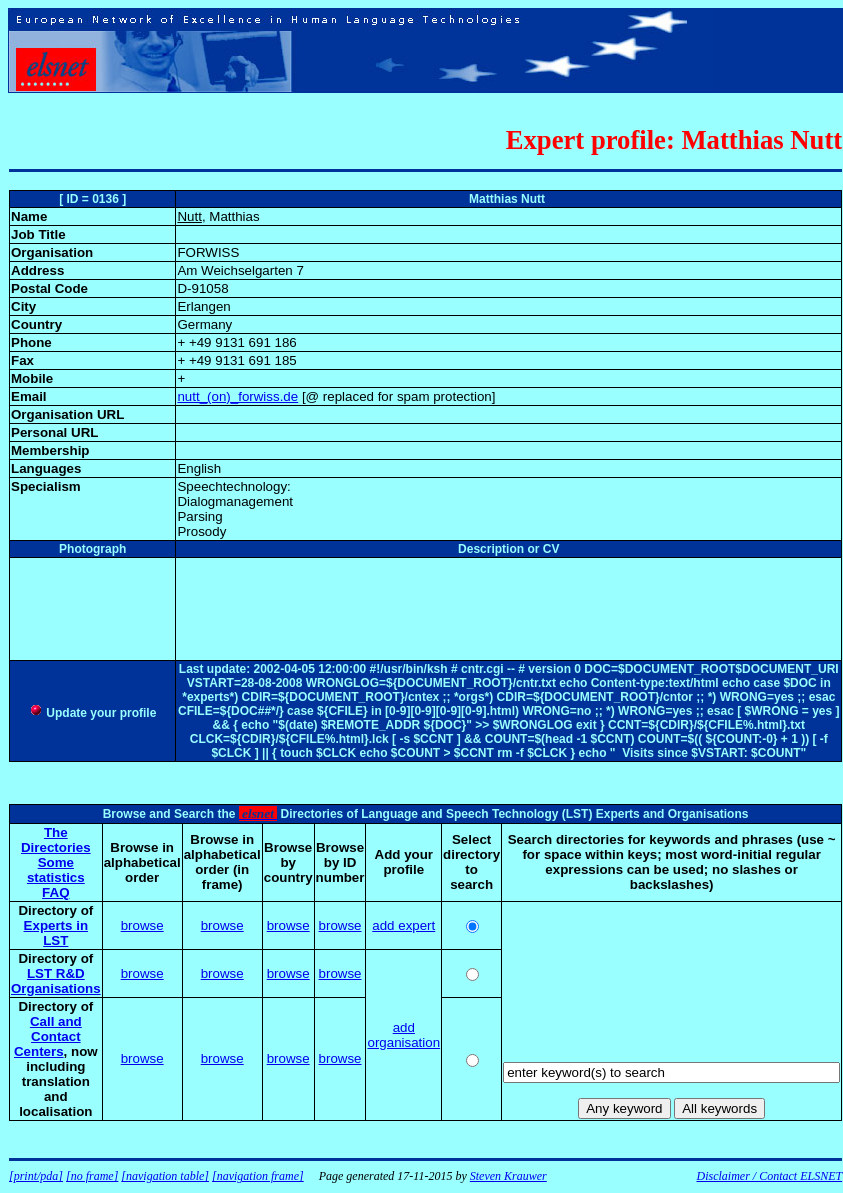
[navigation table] (165, 1176)
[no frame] (92, 1176)
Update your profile (92, 713)
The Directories (56, 840)
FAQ (55, 892)
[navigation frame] (258, 1176)
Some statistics (56, 870)
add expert (403, 925)
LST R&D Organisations (56, 981)
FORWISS (208, 252)
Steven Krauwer (508, 1176)
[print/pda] (36, 1176)
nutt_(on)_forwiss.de (237, 396)
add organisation (403, 1035)
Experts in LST (56, 933)
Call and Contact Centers (48, 1036)
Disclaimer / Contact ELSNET (769, 1176)
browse (142, 925)
